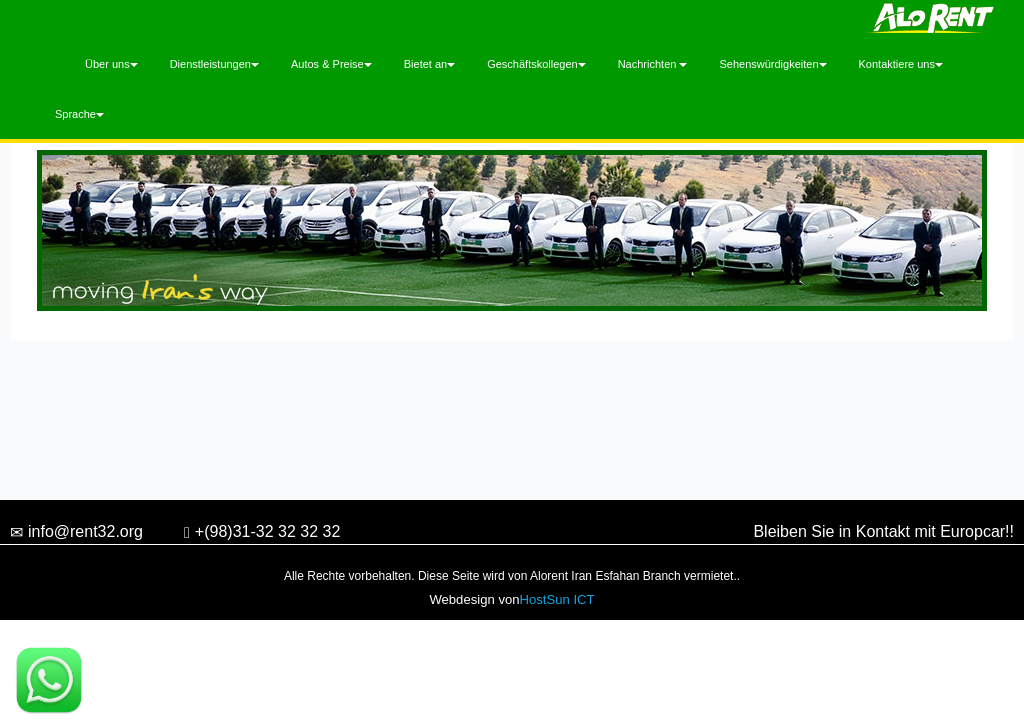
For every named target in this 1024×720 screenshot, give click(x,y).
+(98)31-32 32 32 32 (262, 533)
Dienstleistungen (214, 64)
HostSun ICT (557, 599)
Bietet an (429, 64)
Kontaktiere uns (901, 64)
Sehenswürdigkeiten (772, 64)
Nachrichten (653, 64)
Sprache (79, 114)
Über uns (111, 64)
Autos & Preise (331, 64)
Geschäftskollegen (536, 64)
